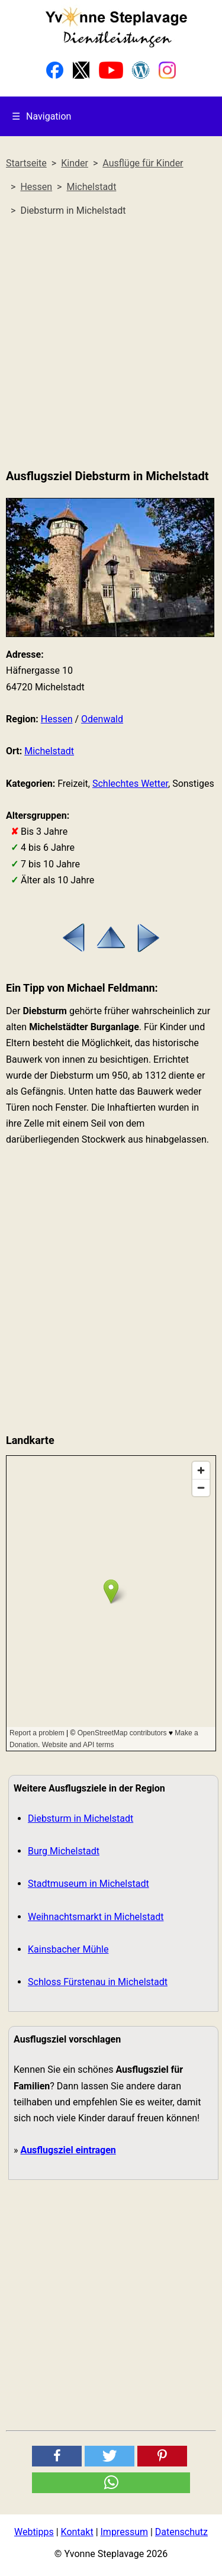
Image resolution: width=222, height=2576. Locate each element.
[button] (57, 2456)
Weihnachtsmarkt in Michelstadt (95, 1916)
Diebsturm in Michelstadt (80, 1818)
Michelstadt (49, 751)
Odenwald (102, 719)
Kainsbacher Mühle (68, 1949)
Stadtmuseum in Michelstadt (88, 1883)
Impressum (125, 2532)
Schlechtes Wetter (130, 783)
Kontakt (77, 2532)
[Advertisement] (111, 343)
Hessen (57, 719)
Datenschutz (181, 2532)
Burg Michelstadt (63, 1851)
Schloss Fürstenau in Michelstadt (98, 1982)
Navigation (41, 116)
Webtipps (34, 2532)
